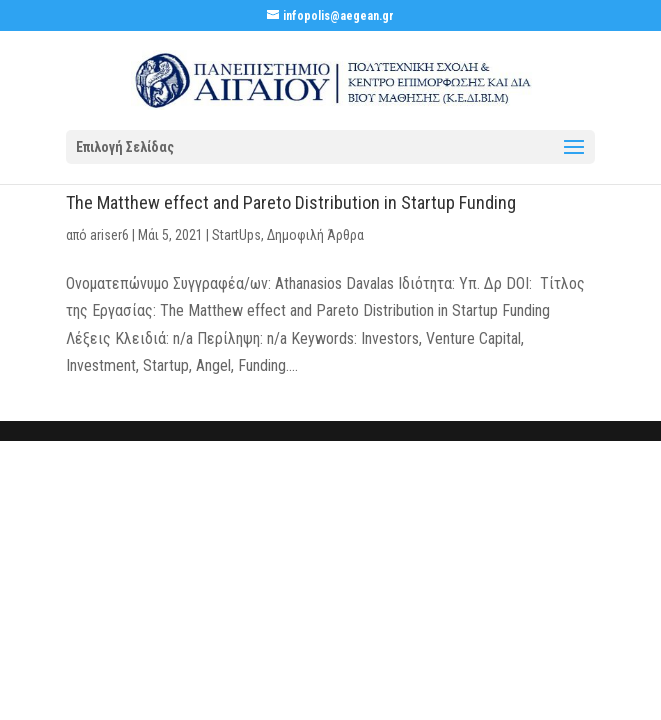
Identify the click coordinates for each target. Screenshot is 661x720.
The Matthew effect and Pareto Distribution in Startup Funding (291, 202)
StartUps (236, 235)
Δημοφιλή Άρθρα (315, 235)
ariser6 (109, 235)
